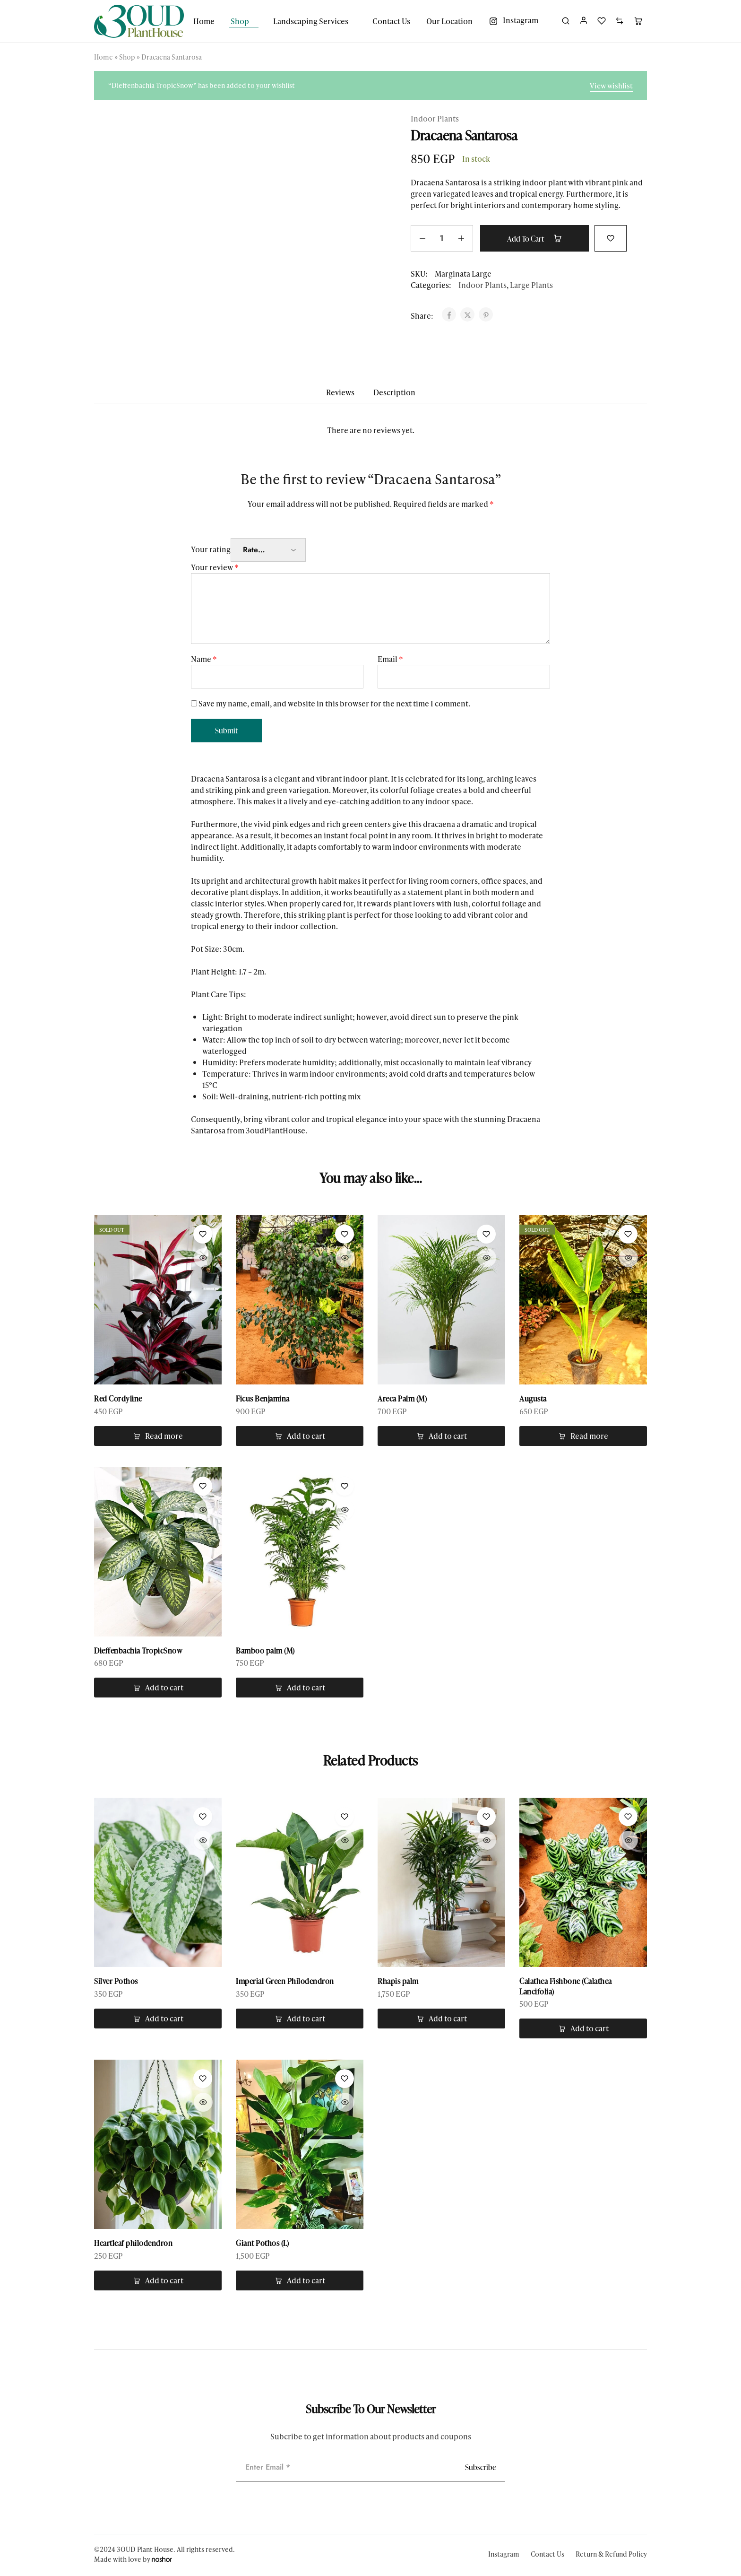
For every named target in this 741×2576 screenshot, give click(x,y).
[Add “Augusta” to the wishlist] (628, 1234)
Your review (215, 567)
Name (204, 658)
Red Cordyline (118, 1398)
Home (204, 21)
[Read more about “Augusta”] (583, 1436)
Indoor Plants (435, 118)
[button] (299, 1436)
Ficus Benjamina (263, 1398)
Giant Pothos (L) (262, 2244)
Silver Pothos (116, 1982)
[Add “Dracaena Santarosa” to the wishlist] (615, 237)
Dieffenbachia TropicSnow (138, 1651)
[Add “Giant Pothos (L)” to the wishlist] (344, 2080)
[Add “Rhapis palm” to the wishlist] (486, 1817)
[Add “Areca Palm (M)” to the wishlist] (486, 1234)
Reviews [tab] (340, 392)
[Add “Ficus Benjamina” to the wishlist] (344, 1234)
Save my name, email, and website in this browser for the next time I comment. (334, 703)
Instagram (503, 2555)
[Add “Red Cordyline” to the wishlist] (202, 1234)
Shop (127, 56)
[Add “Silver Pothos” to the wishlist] (202, 1817)
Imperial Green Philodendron (285, 1982)
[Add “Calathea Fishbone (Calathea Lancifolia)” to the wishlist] (628, 1817)
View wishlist (611, 85)
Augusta (533, 1398)
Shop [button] (240, 21)
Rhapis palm (398, 1982)
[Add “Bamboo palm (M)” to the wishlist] (344, 1486)
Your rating (211, 549)
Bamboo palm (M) (265, 1651)
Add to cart (536, 238)
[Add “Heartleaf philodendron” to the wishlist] (202, 2080)
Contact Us (391, 21)
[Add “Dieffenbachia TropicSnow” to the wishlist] (202, 1486)
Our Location (449, 21)
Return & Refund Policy (611, 2555)
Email (390, 658)
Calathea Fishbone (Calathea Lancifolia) (565, 1987)
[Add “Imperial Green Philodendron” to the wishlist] (344, 1817)
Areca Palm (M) (402, 1398)
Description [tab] (394, 392)
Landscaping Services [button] (310, 21)
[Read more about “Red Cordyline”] (158, 1436)
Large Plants (531, 284)
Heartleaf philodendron (133, 2244)
